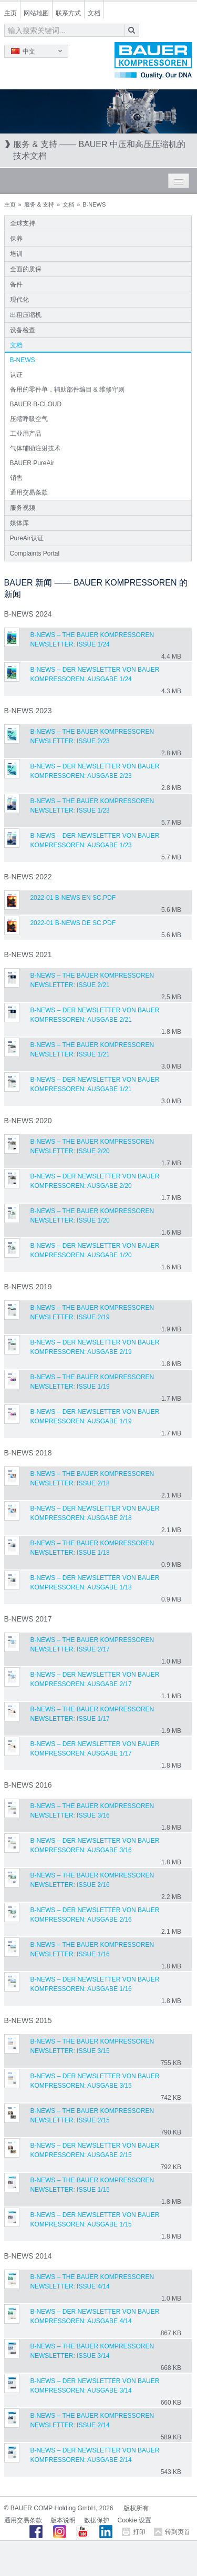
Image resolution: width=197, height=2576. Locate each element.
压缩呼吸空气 (29, 419)
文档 (94, 13)
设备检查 (22, 330)
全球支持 (22, 223)
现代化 (19, 299)
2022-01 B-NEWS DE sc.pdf (73, 923)
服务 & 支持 (39, 204)
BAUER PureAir (32, 463)
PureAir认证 (27, 538)
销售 (16, 477)
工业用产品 (26, 433)
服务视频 (22, 507)
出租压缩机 (26, 315)
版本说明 (63, 2520)
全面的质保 (26, 269)
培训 (16, 254)
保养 (16, 238)
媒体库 (19, 523)
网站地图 (36, 13)
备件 (16, 284)
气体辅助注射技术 (35, 448)
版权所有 (136, 2508)
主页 (10, 13)
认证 (16, 374)
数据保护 (96, 2520)
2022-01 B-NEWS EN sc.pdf (73, 897)
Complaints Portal (35, 553)
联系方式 (68, 13)
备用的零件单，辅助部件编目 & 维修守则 (67, 389)
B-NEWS (22, 360)
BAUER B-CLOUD (36, 404)
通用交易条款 (29, 492)
